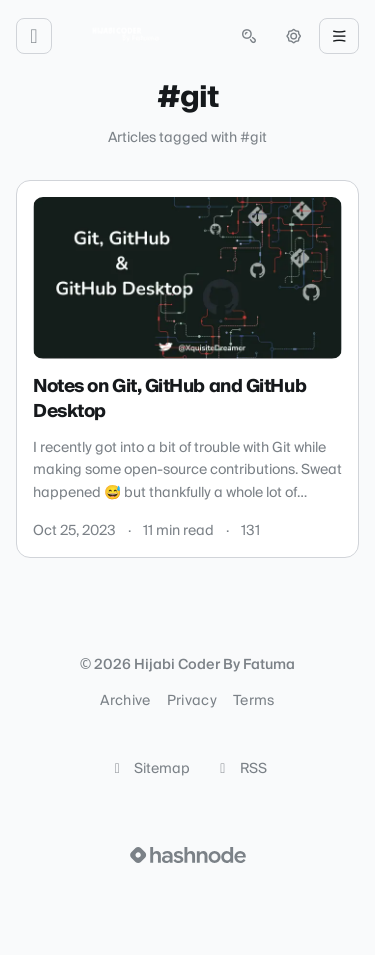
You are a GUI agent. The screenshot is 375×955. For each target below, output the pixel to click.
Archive (125, 701)
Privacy (192, 701)
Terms (254, 701)
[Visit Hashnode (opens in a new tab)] (188, 855)
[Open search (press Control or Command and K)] (249, 36)
